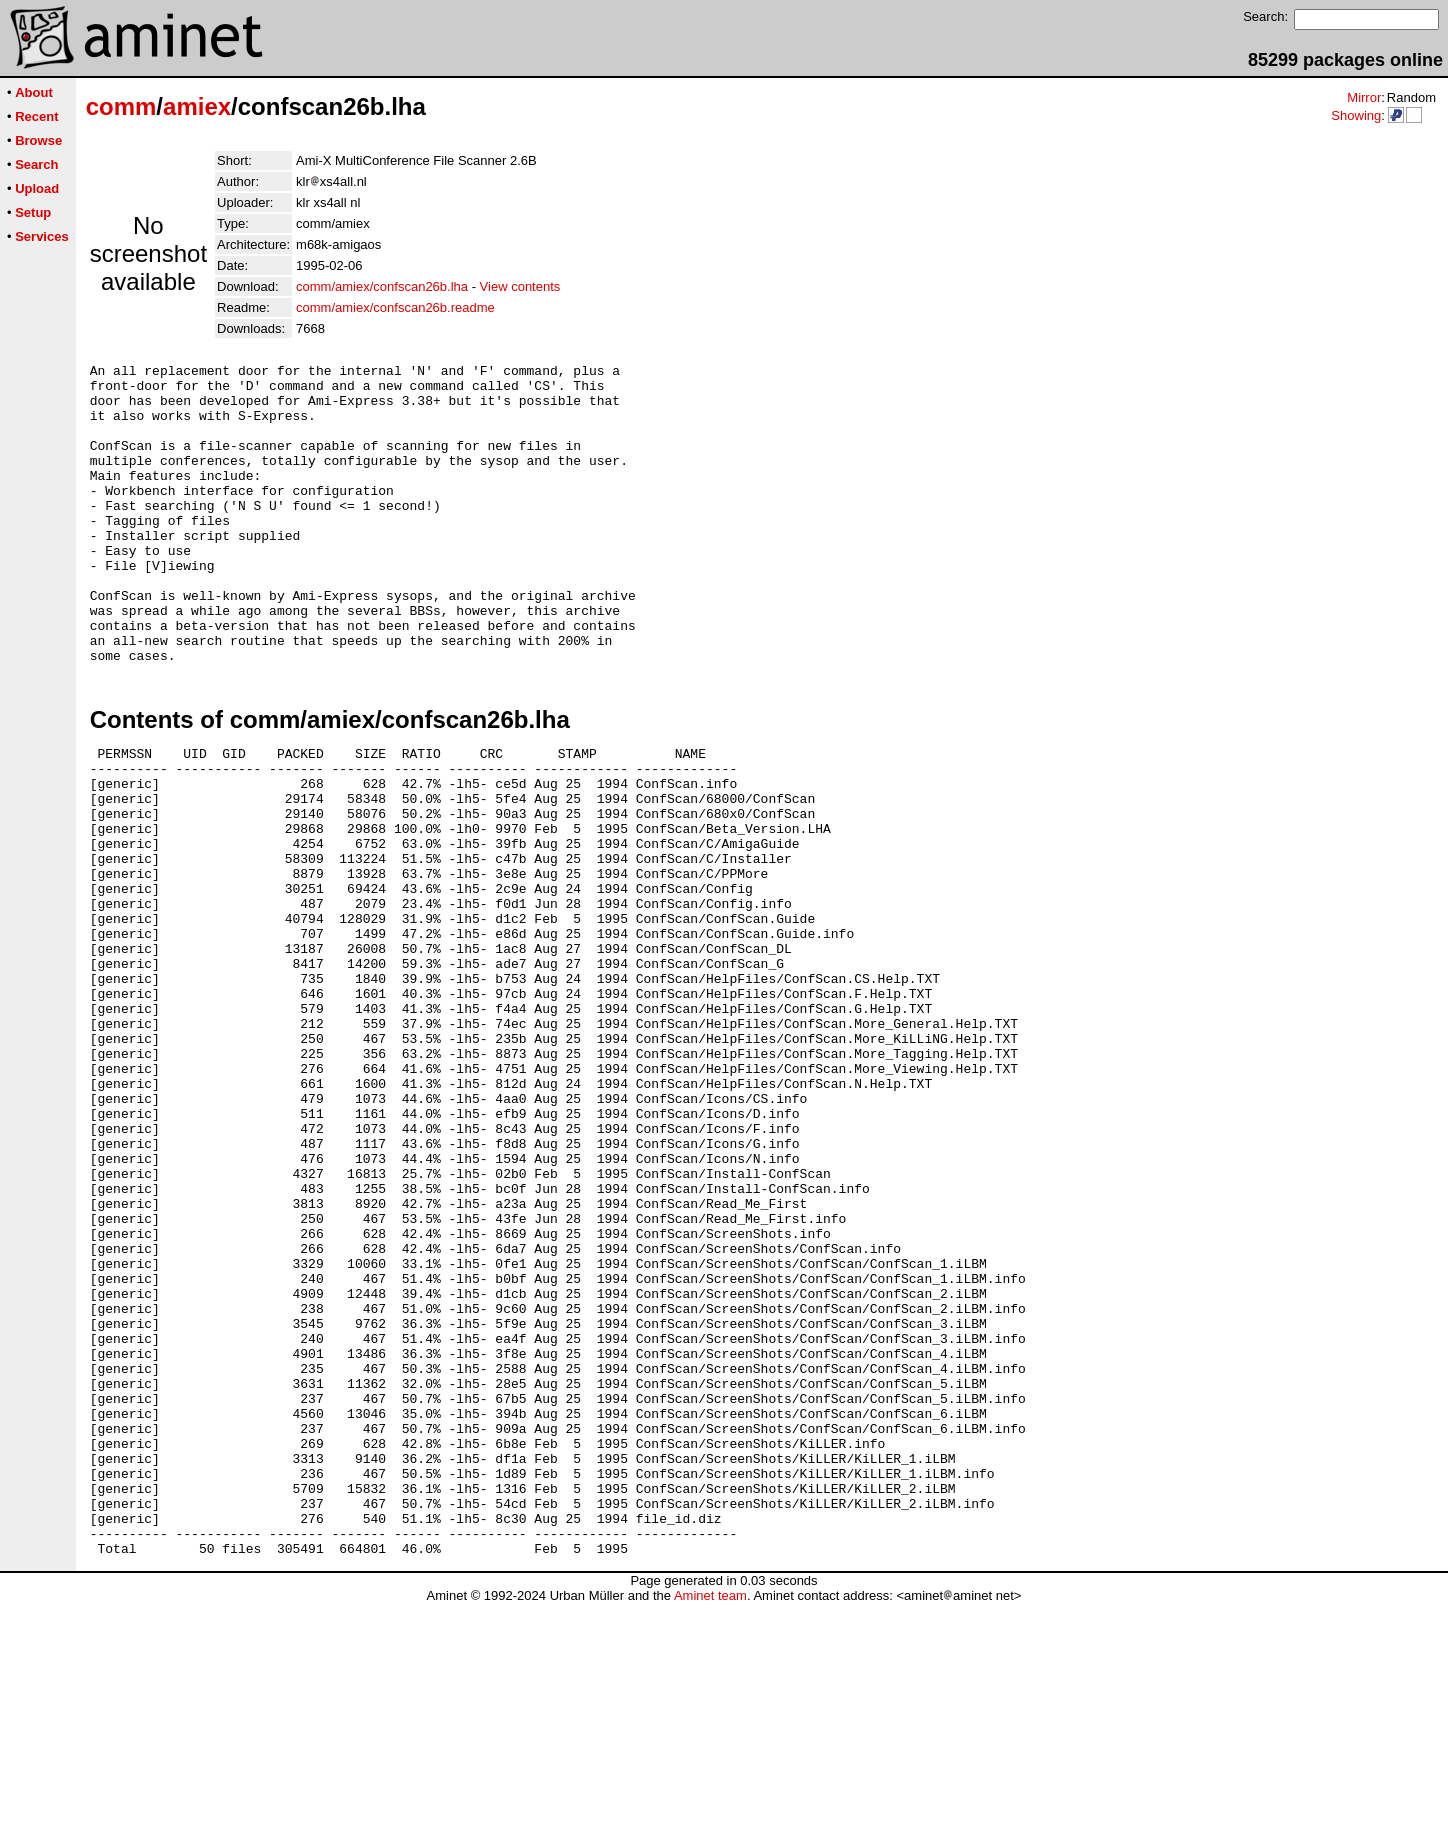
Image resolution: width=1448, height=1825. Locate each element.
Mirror (1364, 97)
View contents (520, 286)
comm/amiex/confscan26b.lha (382, 286)
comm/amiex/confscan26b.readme (395, 307)
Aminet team (710, 1817)
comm (121, 106)
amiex (197, 106)
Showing (1356, 115)
